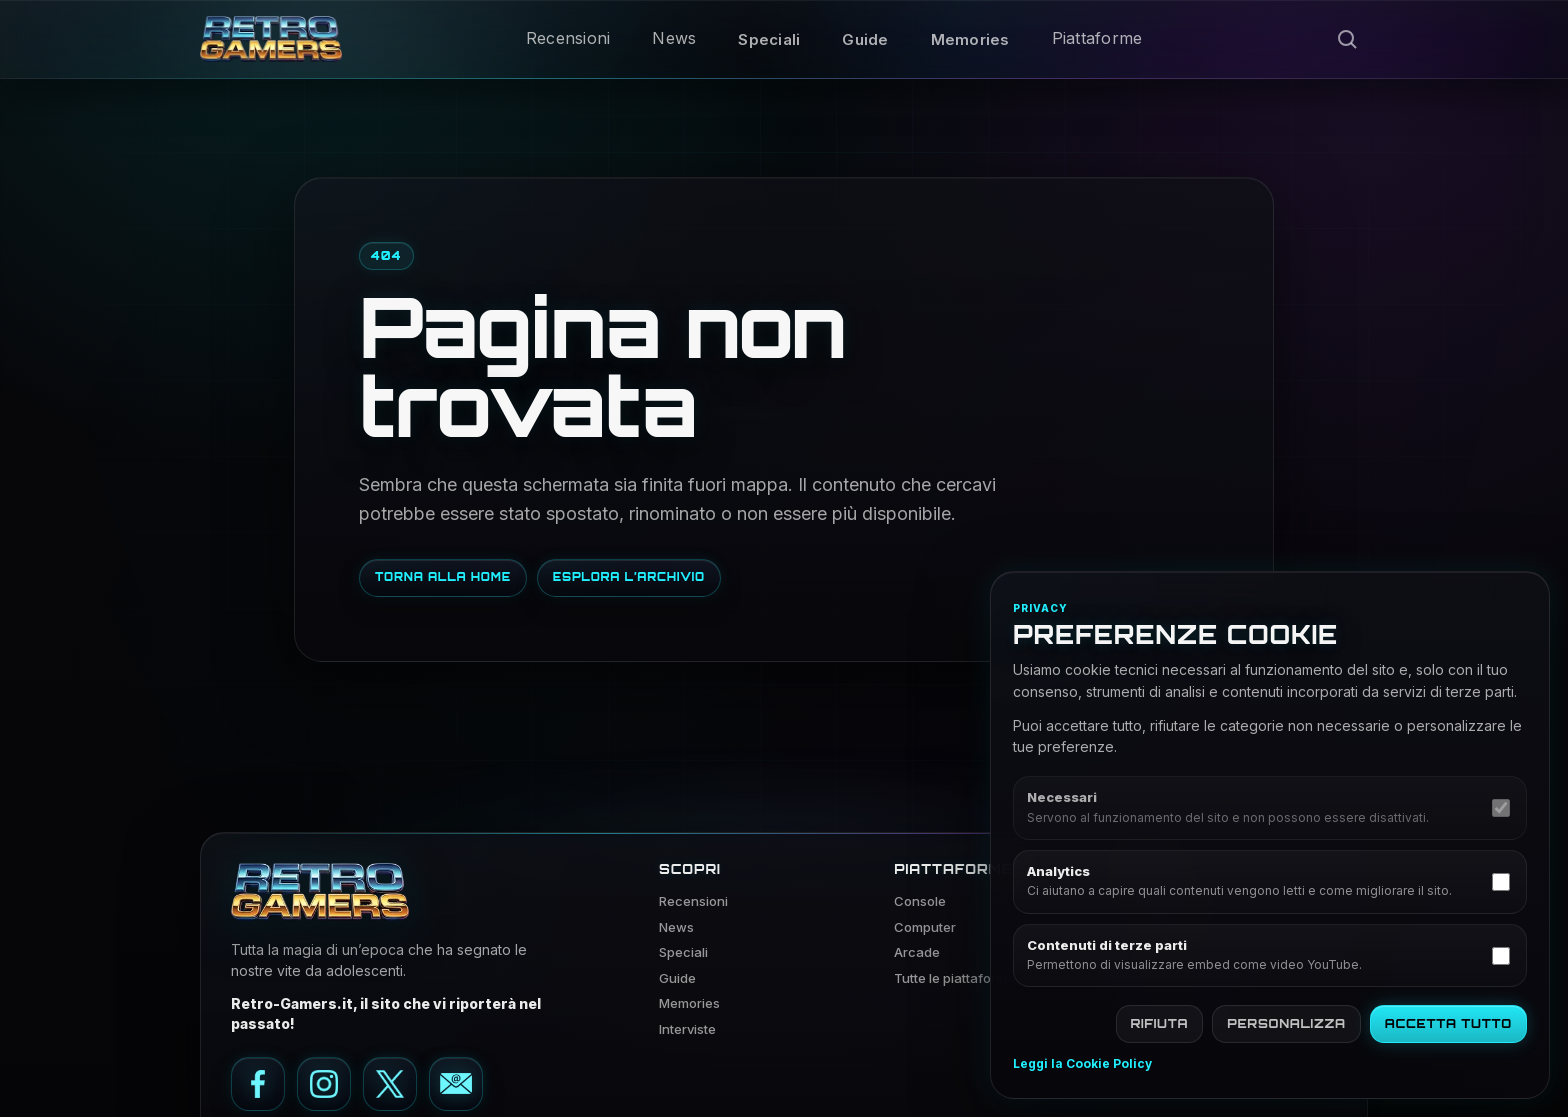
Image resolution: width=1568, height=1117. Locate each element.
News (674, 38)
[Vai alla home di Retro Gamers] (271, 39)
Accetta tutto (1448, 1023)
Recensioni (568, 38)
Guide (865, 39)
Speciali (769, 39)
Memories (970, 39)
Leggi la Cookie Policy (1082, 1064)
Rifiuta (1160, 1023)
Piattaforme (1097, 38)
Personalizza (1286, 1023)
